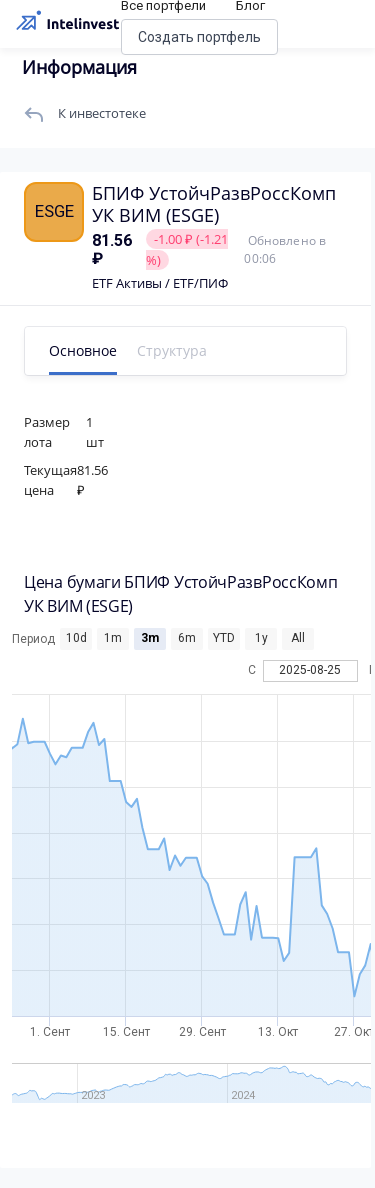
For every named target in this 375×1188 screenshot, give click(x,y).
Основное (83, 350)
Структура (172, 350)
